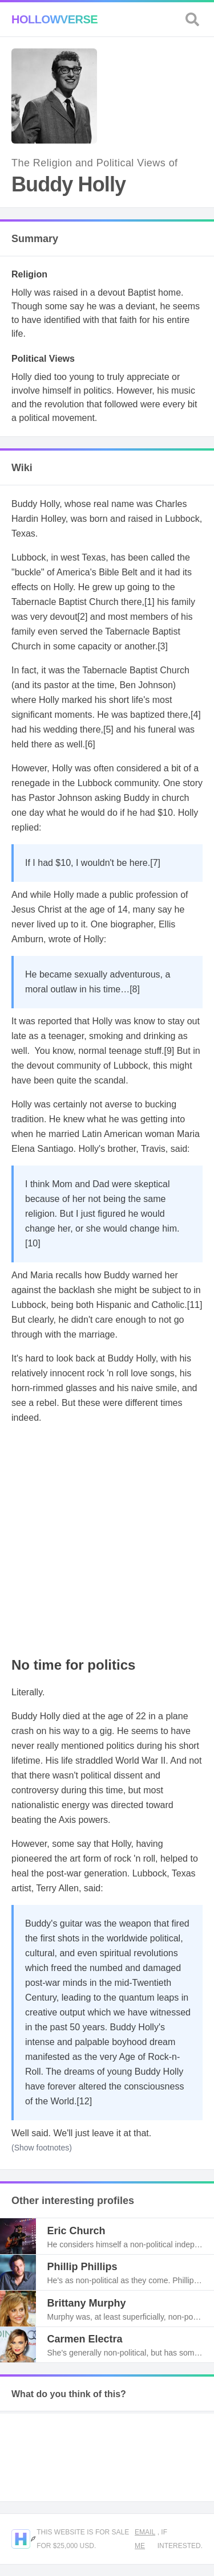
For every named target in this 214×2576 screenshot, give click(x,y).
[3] (163, 646)
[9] (169, 1051)
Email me (145, 2539)
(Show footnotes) (41, 2147)
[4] (196, 714)
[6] (90, 744)
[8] (135, 989)
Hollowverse (54, 19)
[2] (83, 616)
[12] (84, 2101)
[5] (108, 729)
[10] (33, 1243)
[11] (195, 1305)
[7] (155, 863)
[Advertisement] (107, 1541)
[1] (149, 602)
